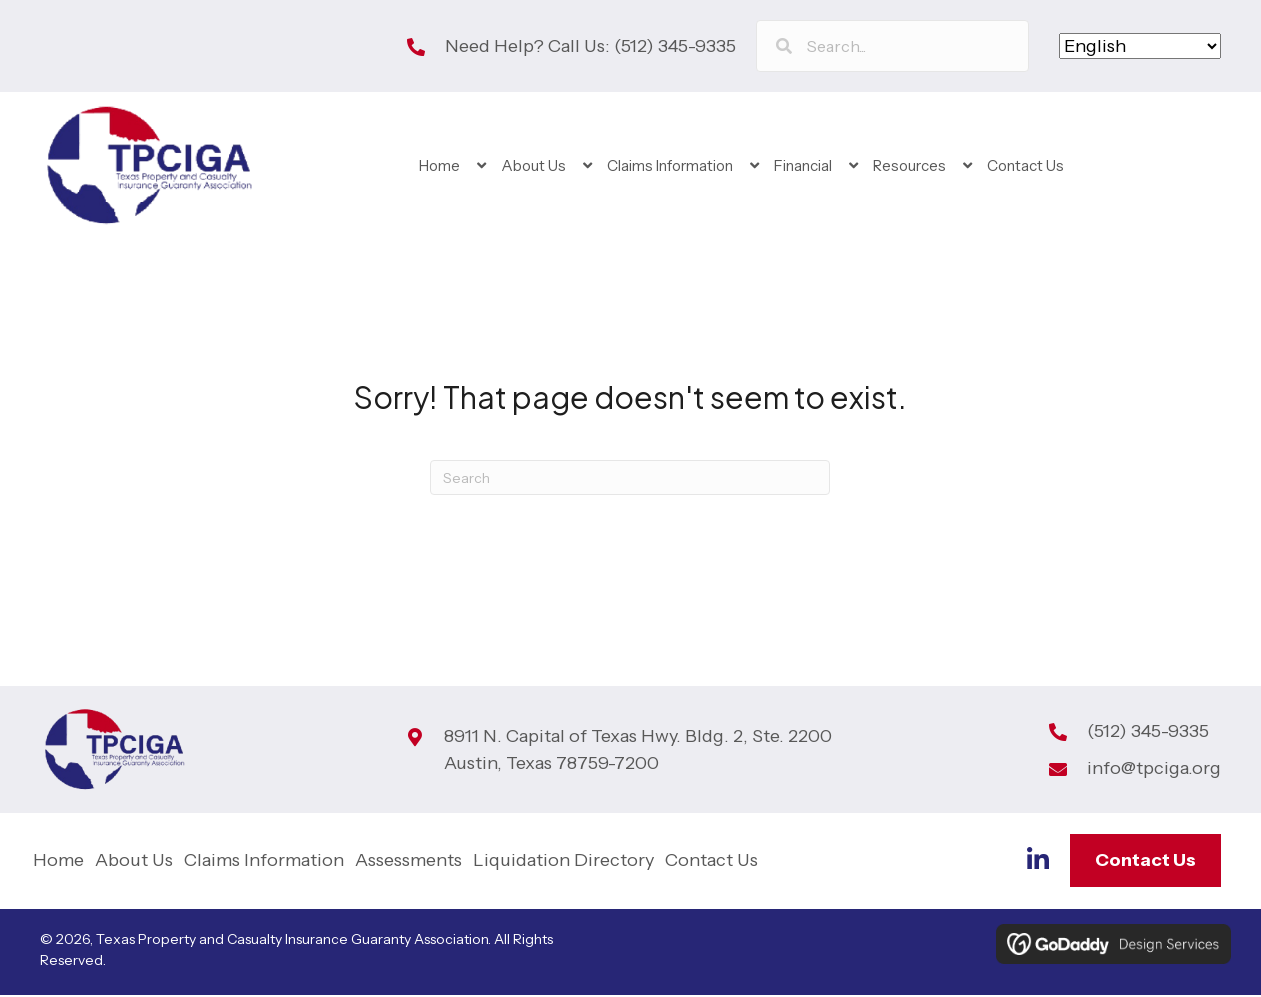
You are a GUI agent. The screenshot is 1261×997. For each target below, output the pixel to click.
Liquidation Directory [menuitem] (563, 862)
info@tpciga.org (1154, 770)
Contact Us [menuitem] (711, 862)
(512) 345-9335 (675, 46)
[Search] (630, 479)
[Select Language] (1140, 46)
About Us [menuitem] (134, 862)
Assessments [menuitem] (408, 862)
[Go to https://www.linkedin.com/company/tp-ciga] (1037, 864)
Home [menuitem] (58, 862)
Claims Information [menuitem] (264, 862)
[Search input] (892, 46)
